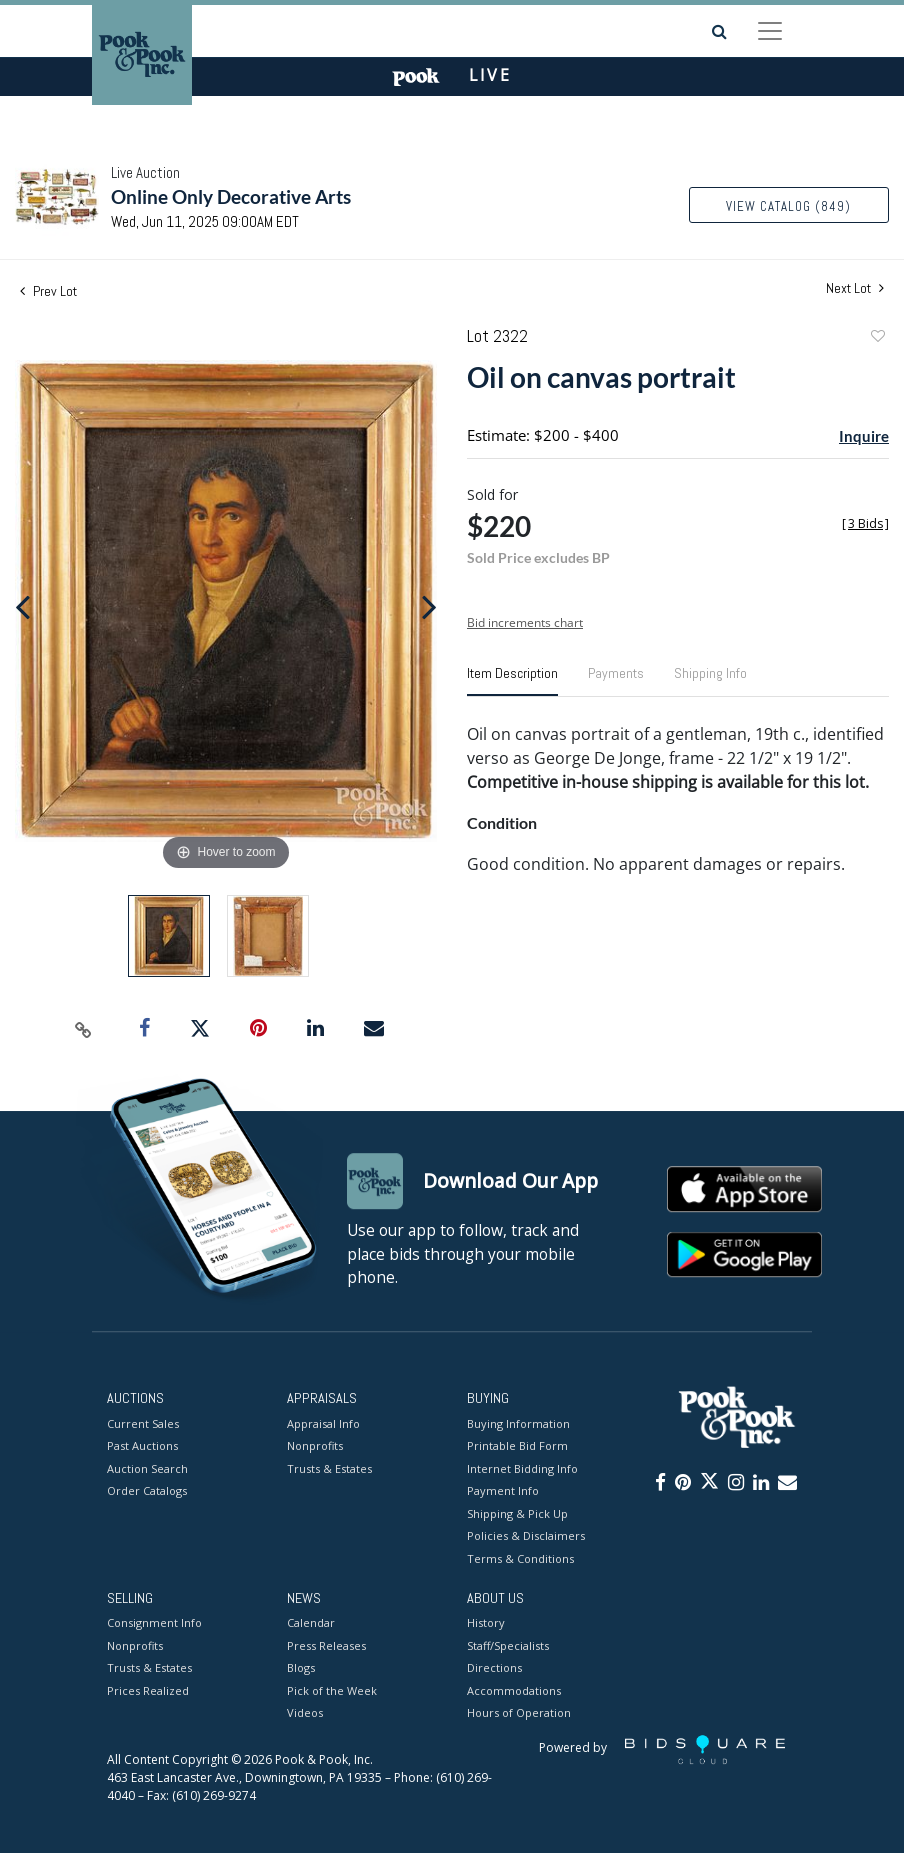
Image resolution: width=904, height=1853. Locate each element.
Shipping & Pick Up (517, 1513)
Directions (494, 1668)
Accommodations (514, 1690)
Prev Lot (48, 291)
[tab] (512, 681)
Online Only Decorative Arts (231, 196)
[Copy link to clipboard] (84, 1029)
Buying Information (518, 1423)
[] (865, 523)
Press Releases (326, 1645)
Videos (305, 1713)
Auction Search (147, 1468)
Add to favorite (877, 338)
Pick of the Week (332, 1690)
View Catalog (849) (788, 206)
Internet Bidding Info (522, 1468)
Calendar (311, 1623)
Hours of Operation (519, 1713)
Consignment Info (154, 1623)
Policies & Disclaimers (526, 1535)
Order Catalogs (147, 1490)
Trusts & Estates (329, 1468)
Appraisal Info (323, 1423)
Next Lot (855, 288)
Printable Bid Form (517, 1445)
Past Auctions (142, 1445)
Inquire (864, 436)
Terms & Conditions (520, 1558)
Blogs (301, 1668)
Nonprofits (315, 1445)
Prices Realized (148, 1690)
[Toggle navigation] (770, 31)
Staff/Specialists (508, 1645)
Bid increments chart (525, 622)
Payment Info (503, 1490)
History (486, 1623)
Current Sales (143, 1423)
